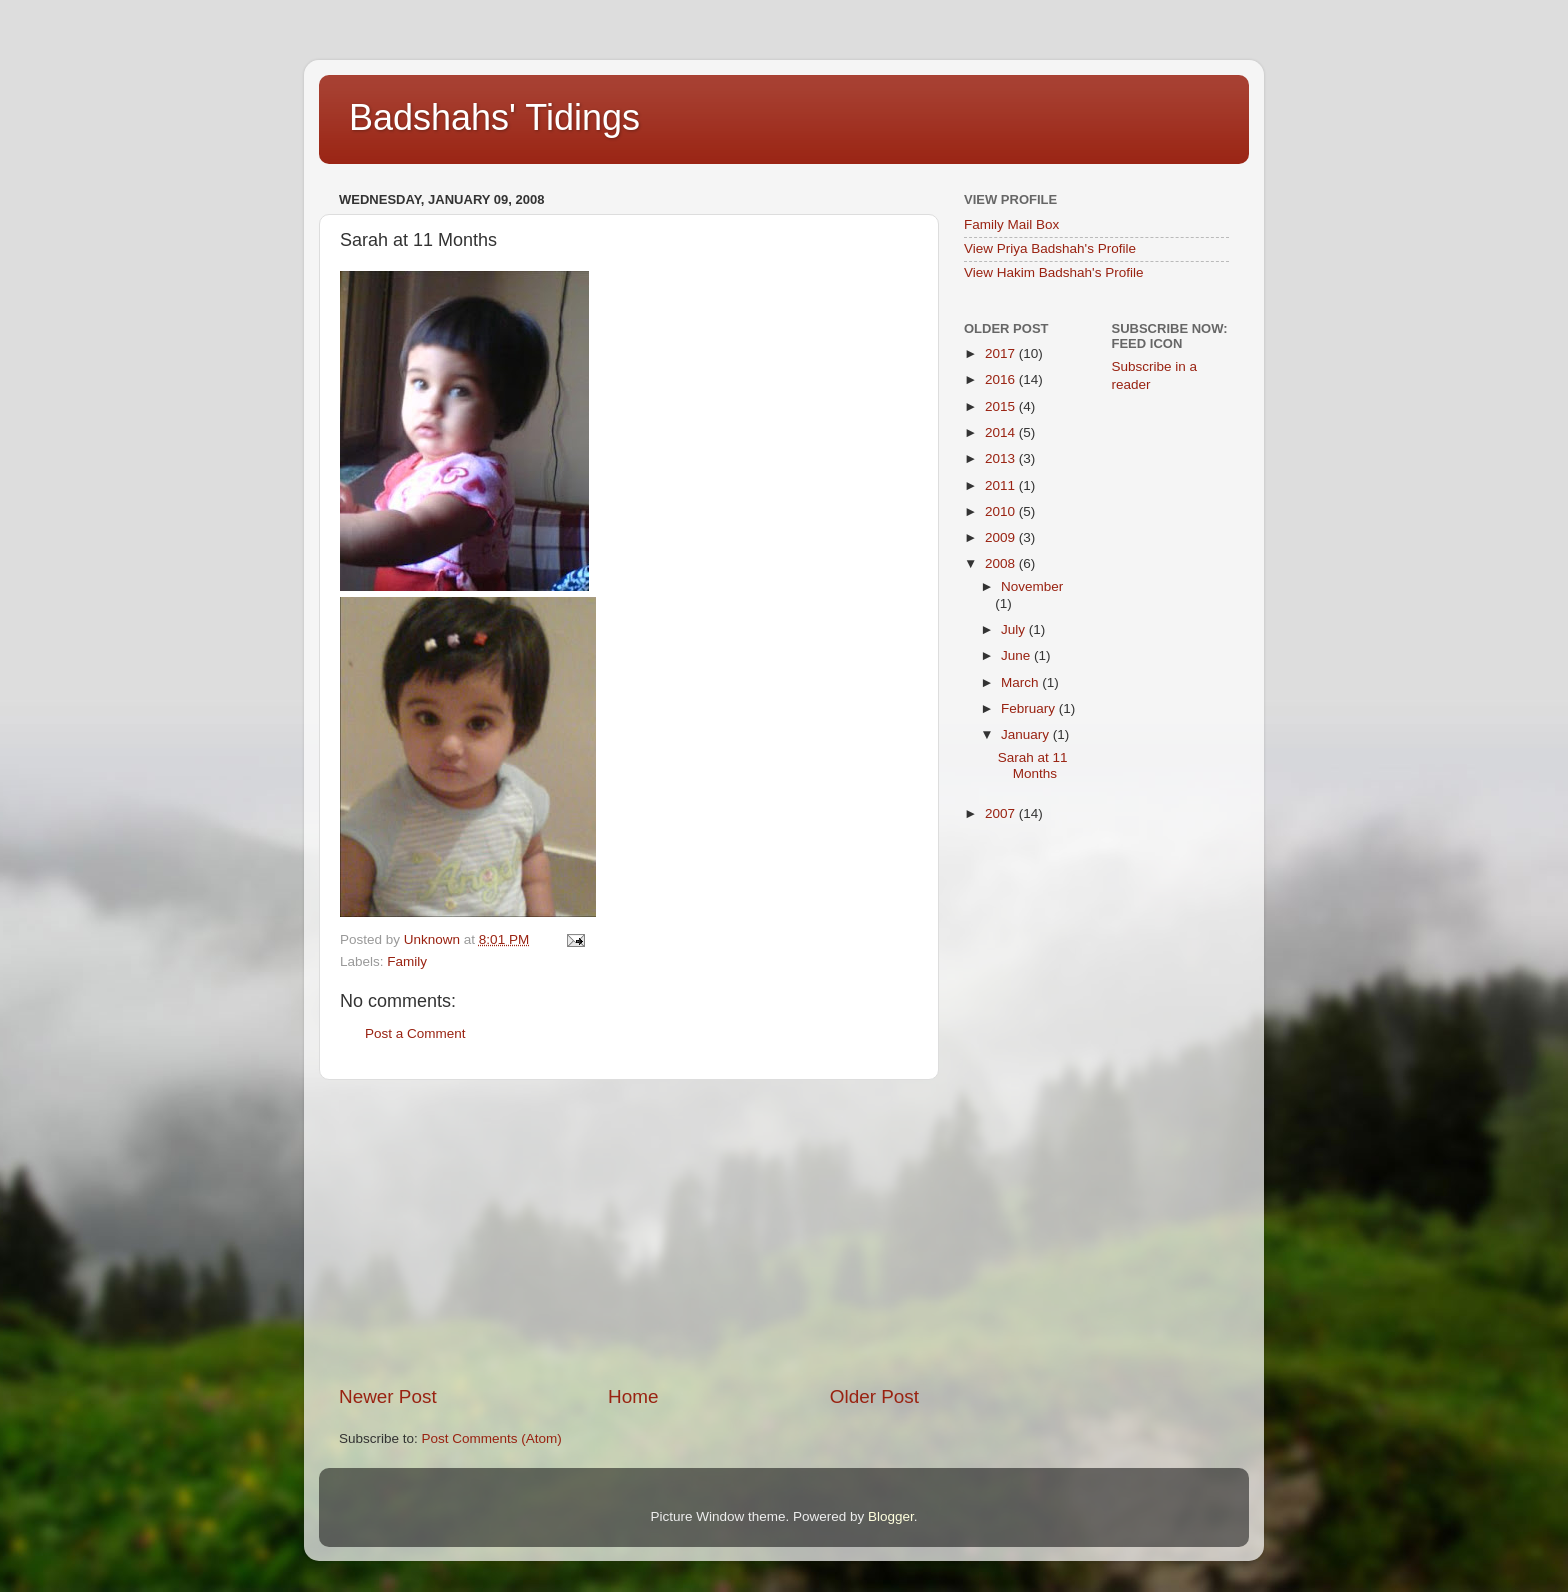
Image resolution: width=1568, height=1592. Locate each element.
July (1015, 629)
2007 (1002, 813)
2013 (1002, 458)
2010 (1002, 511)
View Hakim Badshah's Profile (1053, 272)
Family (407, 961)
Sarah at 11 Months (1033, 765)
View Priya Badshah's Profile (1050, 248)
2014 (1002, 432)
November (1032, 586)
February (1030, 708)
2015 (1002, 406)
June (1017, 655)
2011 (1002, 485)
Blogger (891, 1516)
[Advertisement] (629, 1232)
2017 (1002, 353)
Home (633, 1396)
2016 (1002, 379)
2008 (1002, 563)
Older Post (874, 1396)
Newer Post (388, 1396)
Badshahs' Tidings (494, 117)
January (1027, 734)
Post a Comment (415, 1033)
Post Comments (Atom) (492, 1438)
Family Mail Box (1011, 224)
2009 (1002, 537)
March (1021, 682)
